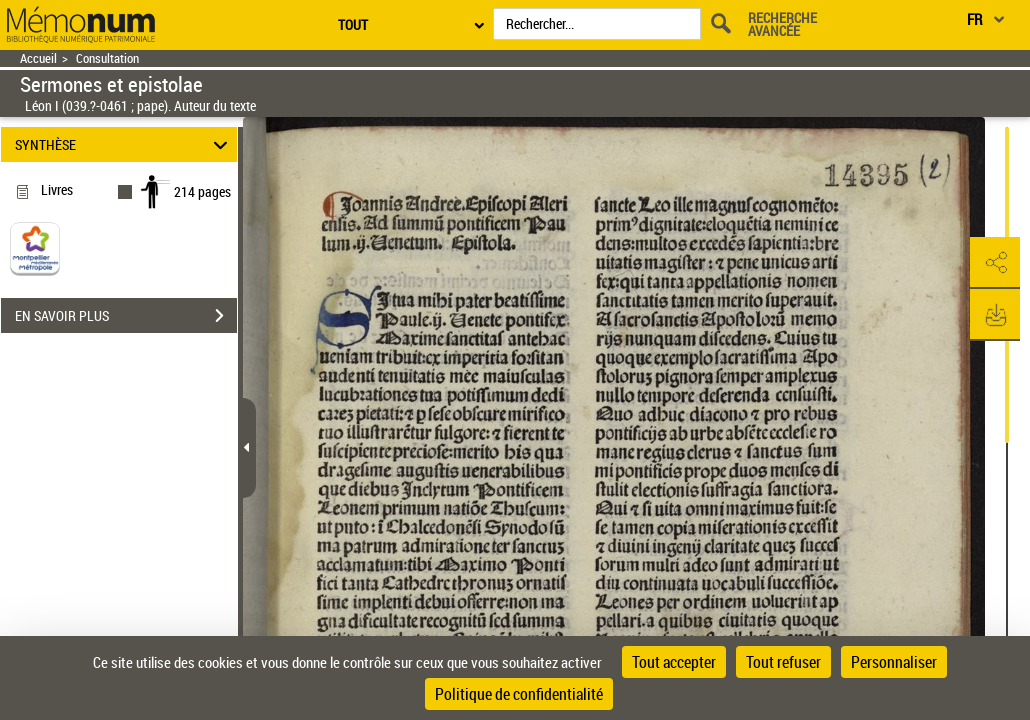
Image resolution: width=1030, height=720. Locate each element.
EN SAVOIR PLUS (126, 316)
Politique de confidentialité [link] (519, 694)
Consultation (107, 58)
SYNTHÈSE (124, 144)
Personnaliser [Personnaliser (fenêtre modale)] (894, 662)
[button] (995, 263)
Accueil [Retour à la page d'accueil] (38, 58)
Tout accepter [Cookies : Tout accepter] (674, 662)
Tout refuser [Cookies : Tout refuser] (783, 662)
